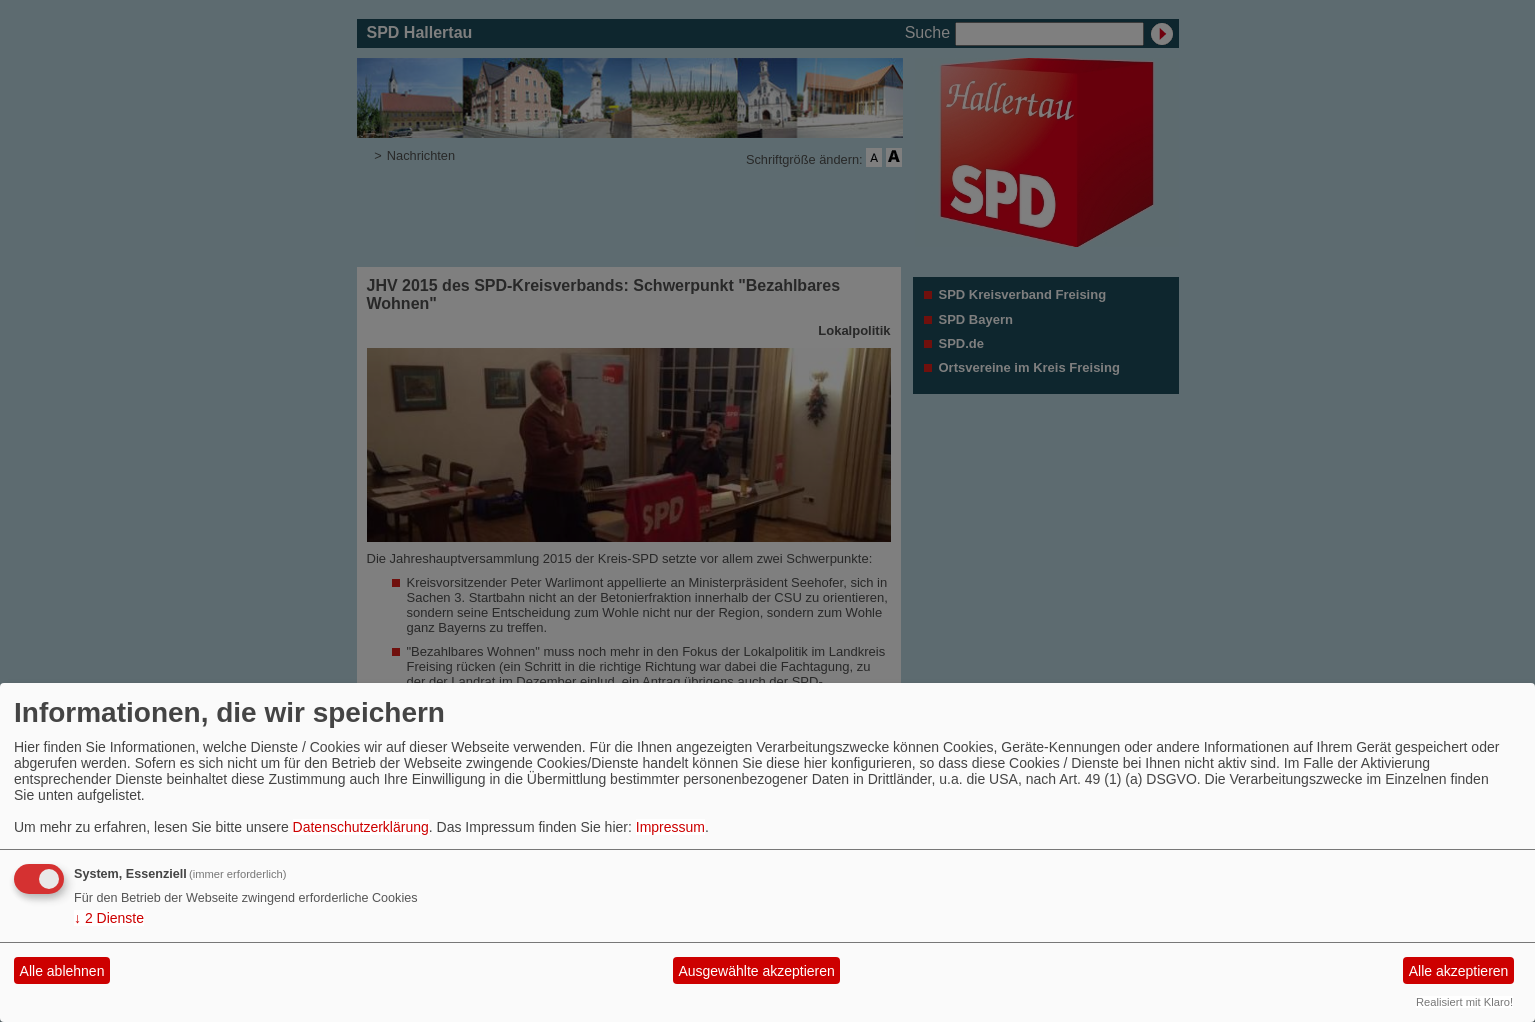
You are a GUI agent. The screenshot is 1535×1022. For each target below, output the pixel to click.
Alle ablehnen (62, 971)
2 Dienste (109, 918)
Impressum (670, 827)
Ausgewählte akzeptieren (756, 971)
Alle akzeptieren (1459, 971)
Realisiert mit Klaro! (1464, 1002)
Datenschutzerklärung (361, 827)
